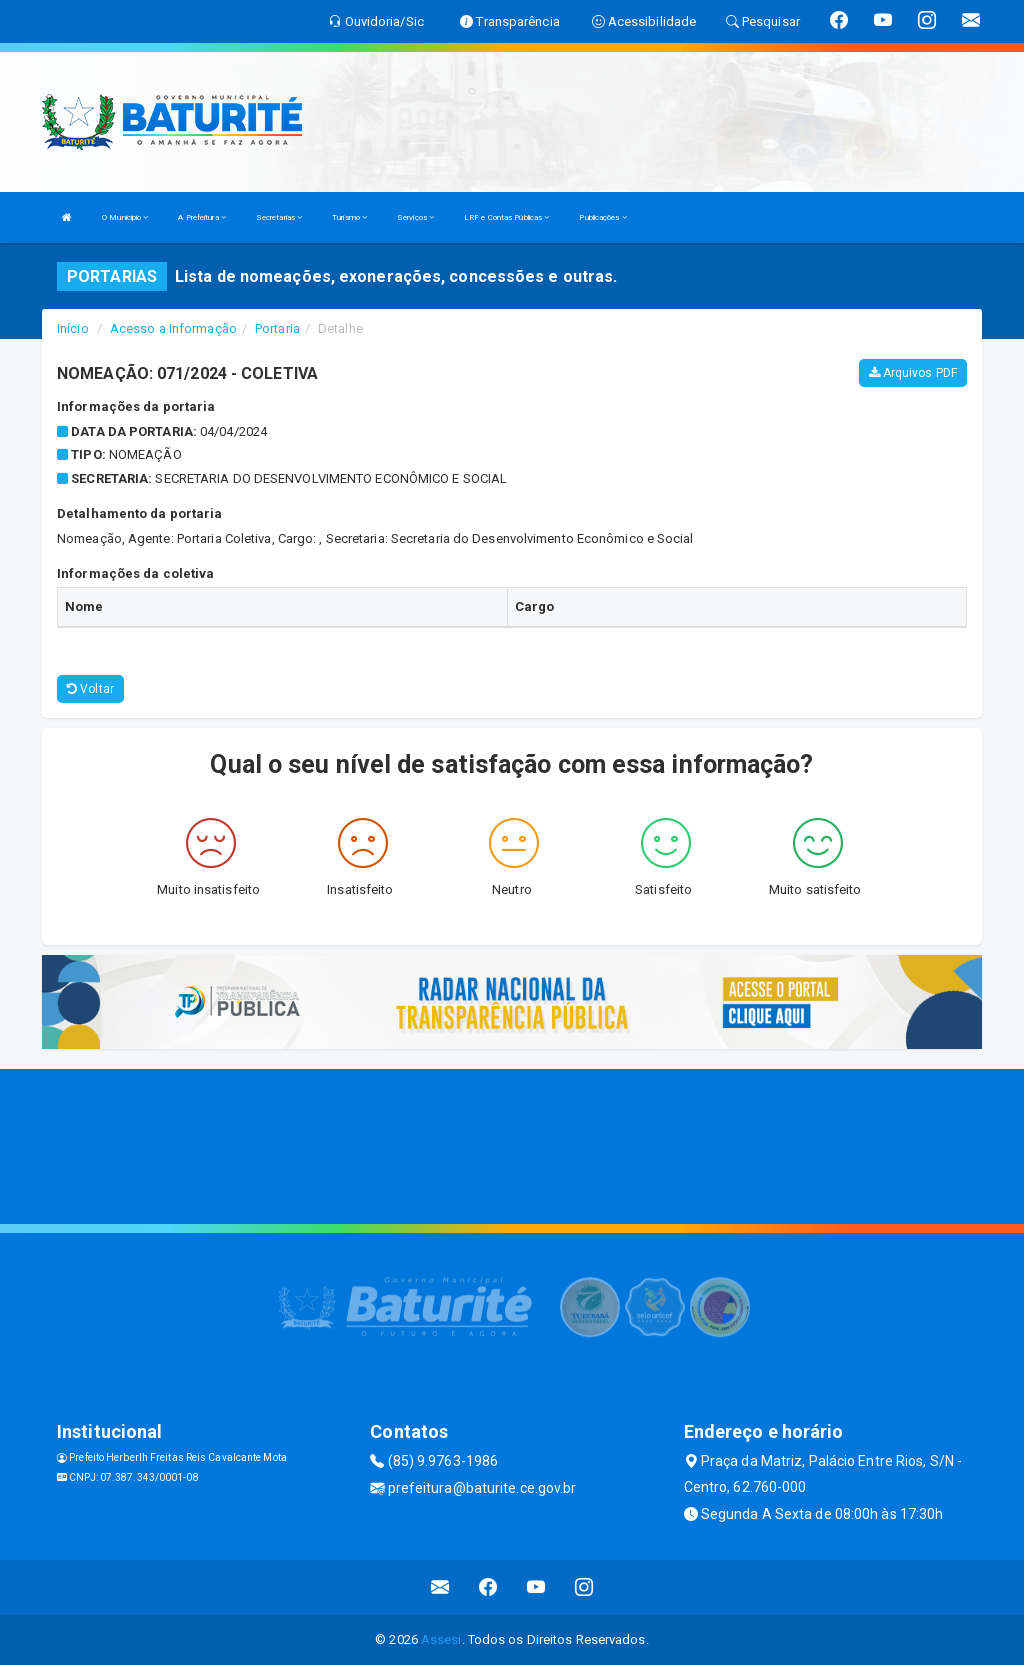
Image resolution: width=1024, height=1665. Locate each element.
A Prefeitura (201, 217)
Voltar (90, 689)
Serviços (415, 217)
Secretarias (279, 217)
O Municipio (125, 217)
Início (73, 328)
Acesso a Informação (173, 328)
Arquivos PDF (913, 373)
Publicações (602, 217)
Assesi (441, 1639)
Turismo (349, 217)
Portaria (277, 328)
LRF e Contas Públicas (506, 217)
